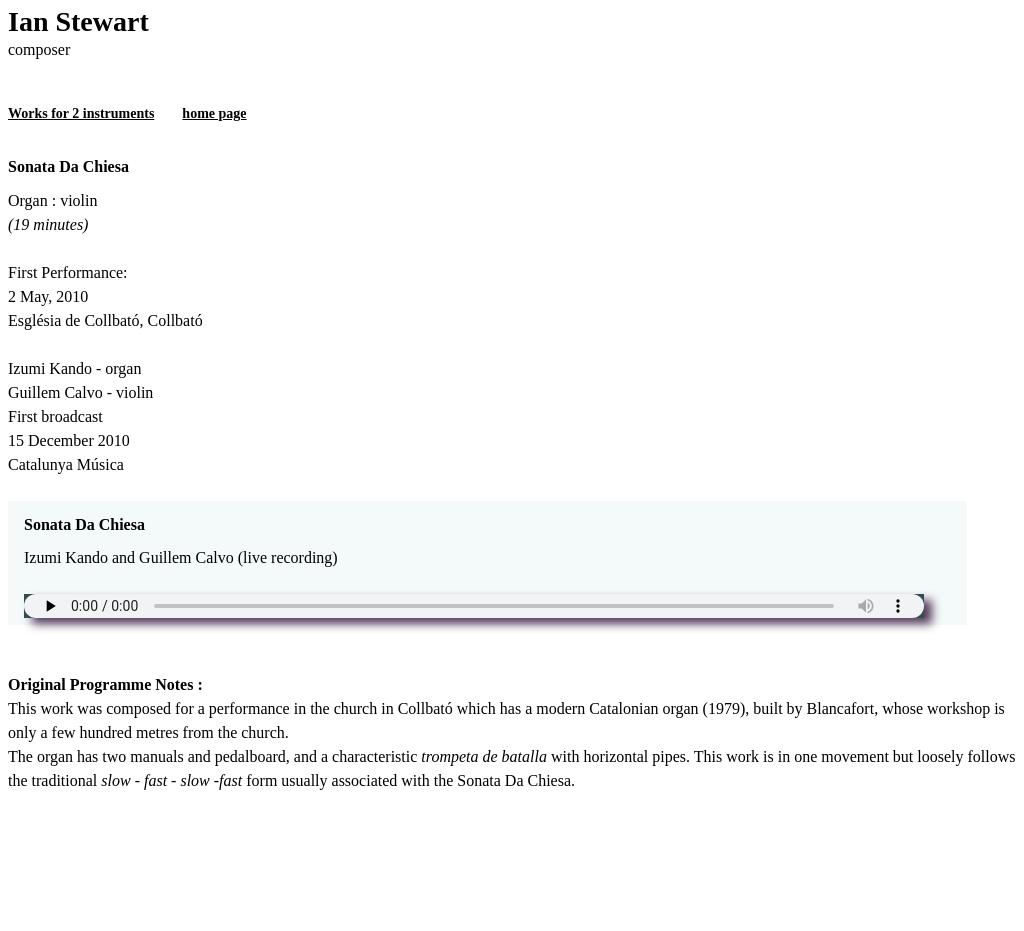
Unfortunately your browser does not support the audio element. (474, 606)
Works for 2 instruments (81, 113)
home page (214, 113)
